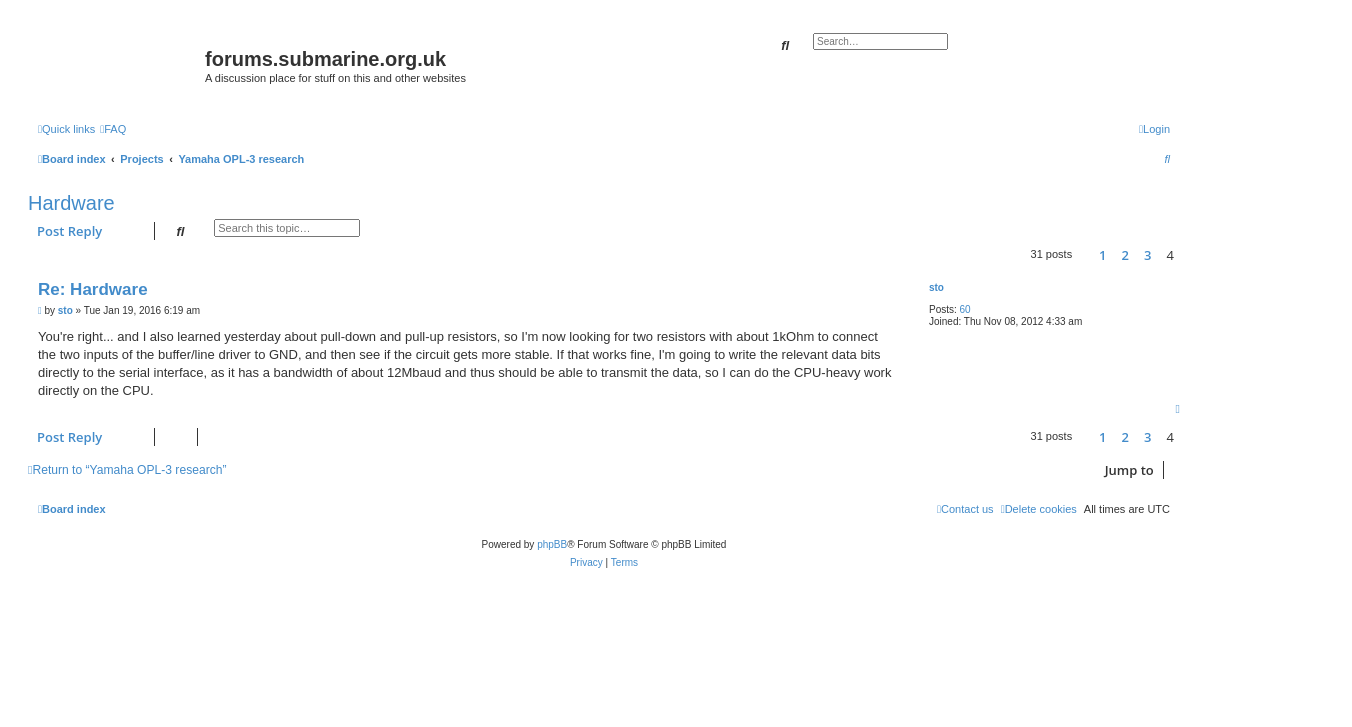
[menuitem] (113, 129)
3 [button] (1147, 255)
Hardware (71, 203)
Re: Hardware (93, 289)
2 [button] (1125, 255)
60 (965, 309)
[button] (1085, 255)
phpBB (552, 544)
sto (936, 287)
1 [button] (1102, 255)
